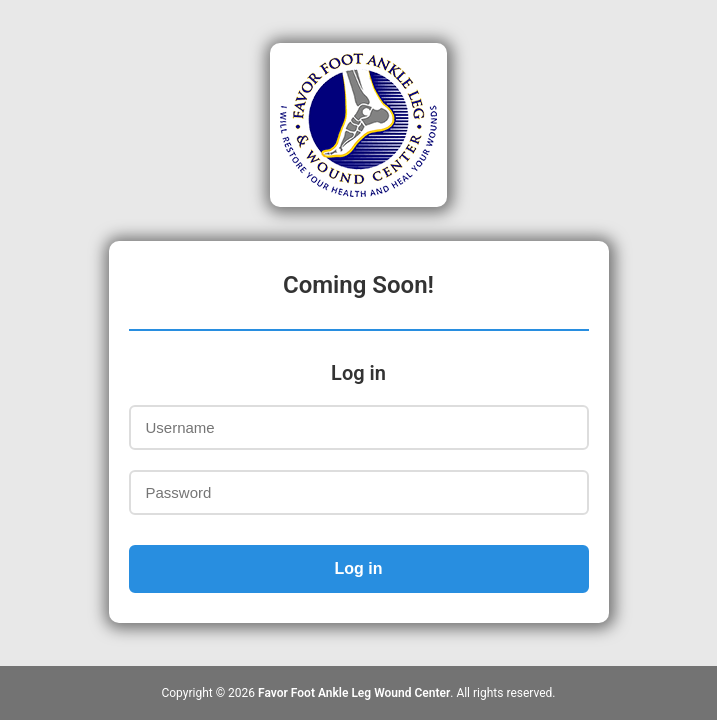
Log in (359, 568)
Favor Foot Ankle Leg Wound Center (354, 693)
